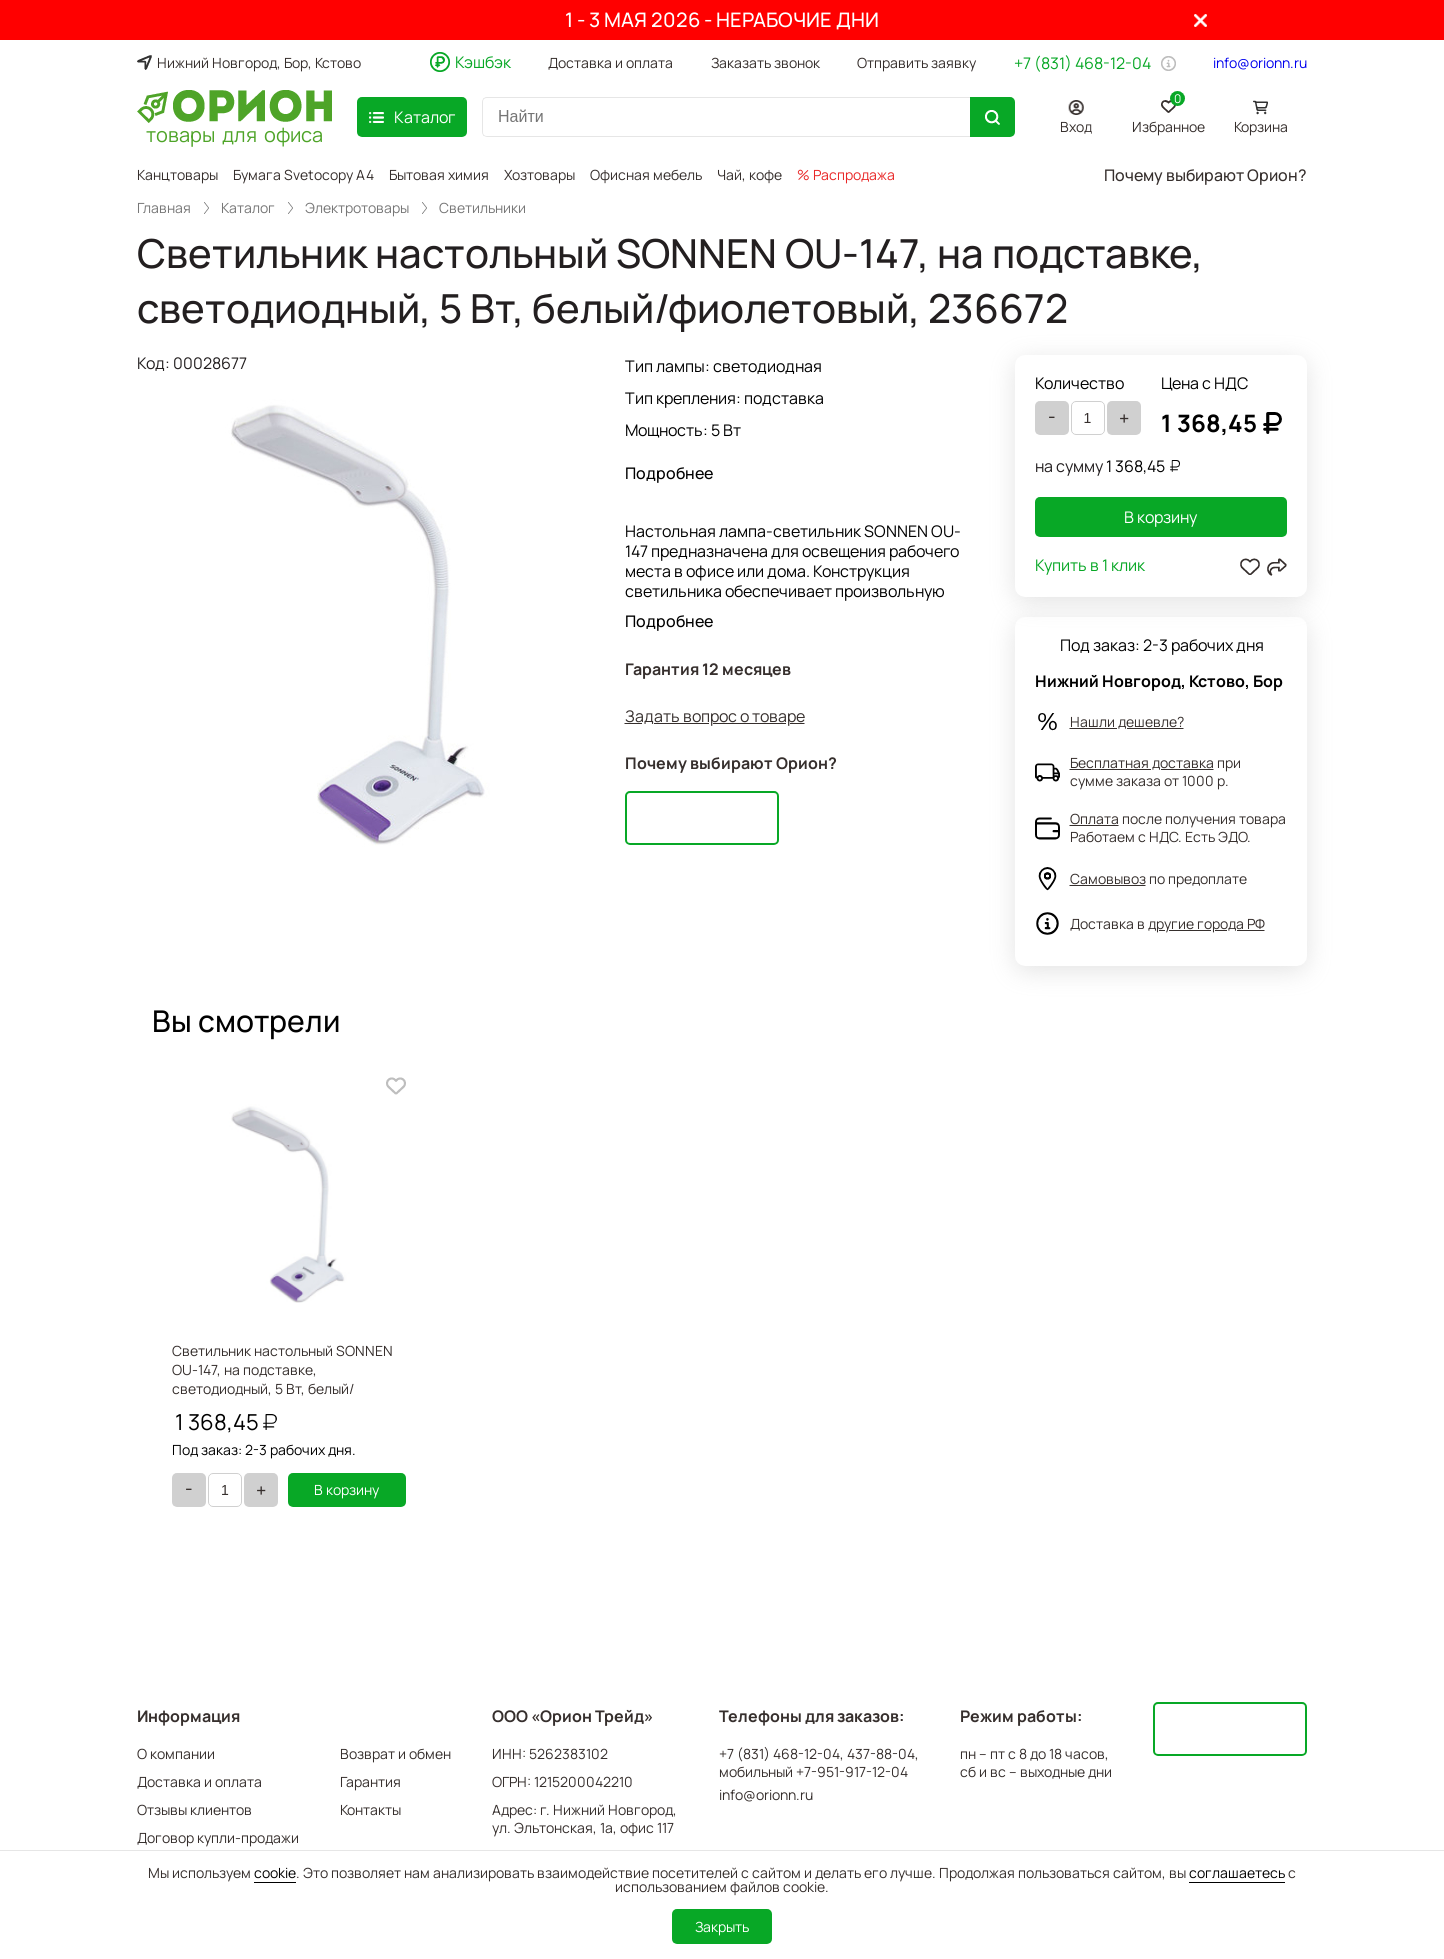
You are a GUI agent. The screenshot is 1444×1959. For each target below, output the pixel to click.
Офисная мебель (646, 174)
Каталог (248, 208)
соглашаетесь (1237, 1872)
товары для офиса (234, 133)
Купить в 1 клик (1090, 566)
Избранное (1168, 113)
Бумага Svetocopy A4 (303, 174)
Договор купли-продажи (218, 1837)
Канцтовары (177, 174)
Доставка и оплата (610, 63)
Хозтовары (539, 174)
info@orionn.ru (1260, 63)
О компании (176, 1753)
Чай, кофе (749, 174)
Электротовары (357, 208)
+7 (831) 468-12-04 (1082, 63)
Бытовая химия (439, 174)
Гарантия (370, 1781)
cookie (275, 1872)
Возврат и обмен (395, 1753)
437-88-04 (881, 1754)
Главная (164, 208)
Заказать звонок (765, 63)
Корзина (1261, 126)
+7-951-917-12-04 (852, 1772)
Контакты (370, 1809)
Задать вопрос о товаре (715, 716)
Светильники (482, 208)
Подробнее (669, 473)
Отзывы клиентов (194, 1809)
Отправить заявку (916, 63)
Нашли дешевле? (1127, 721)
